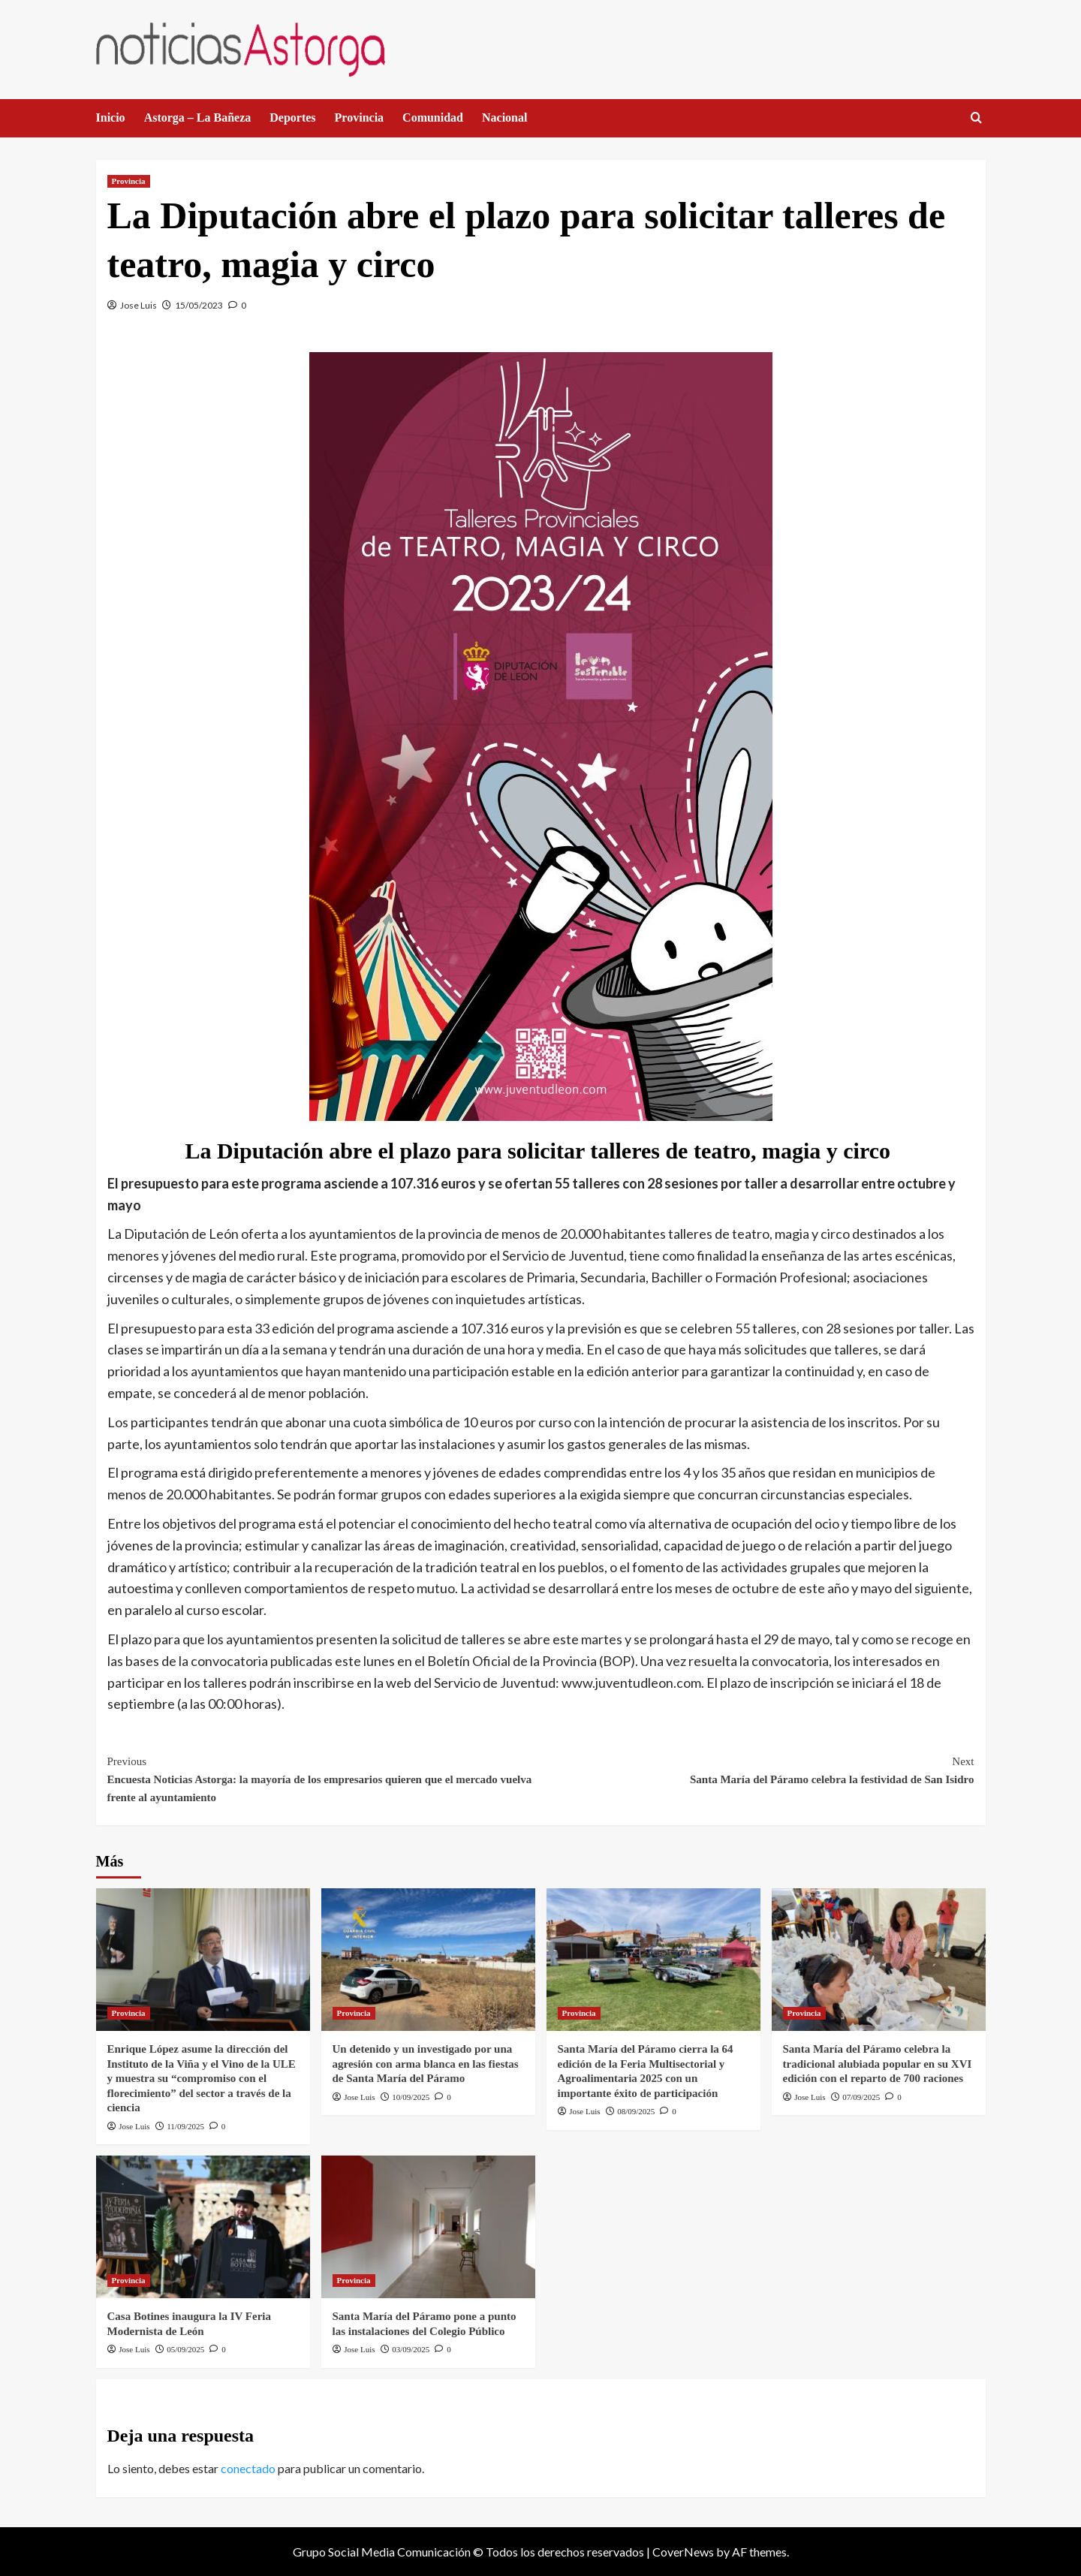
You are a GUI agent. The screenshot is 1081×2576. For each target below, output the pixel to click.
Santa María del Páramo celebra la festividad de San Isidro (757, 1768)
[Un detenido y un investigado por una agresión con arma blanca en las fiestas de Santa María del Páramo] (428, 1959)
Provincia (359, 117)
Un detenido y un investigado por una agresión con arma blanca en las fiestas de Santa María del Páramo (426, 2063)
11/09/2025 (185, 2126)
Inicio (110, 117)
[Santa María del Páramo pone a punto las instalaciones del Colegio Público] (428, 2227)
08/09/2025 (636, 2111)
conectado (248, 2468)
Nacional (504, 117)
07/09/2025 (861, 2096)
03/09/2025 (410, 2349)
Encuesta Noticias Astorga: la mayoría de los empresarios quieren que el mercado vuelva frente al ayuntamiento (324, 1777)
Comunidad (432, 117)
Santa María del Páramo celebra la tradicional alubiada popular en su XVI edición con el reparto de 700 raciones (877, 2063)
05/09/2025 (185, 2349)
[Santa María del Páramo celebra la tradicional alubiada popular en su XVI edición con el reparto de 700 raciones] (879, 1959)
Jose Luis (138, 305)
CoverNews (683, 2551)
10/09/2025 (410, 2096)
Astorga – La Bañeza (197, 117)
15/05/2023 (199, 305)
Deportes (292, 117)
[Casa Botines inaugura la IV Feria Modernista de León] (203, 2227)
